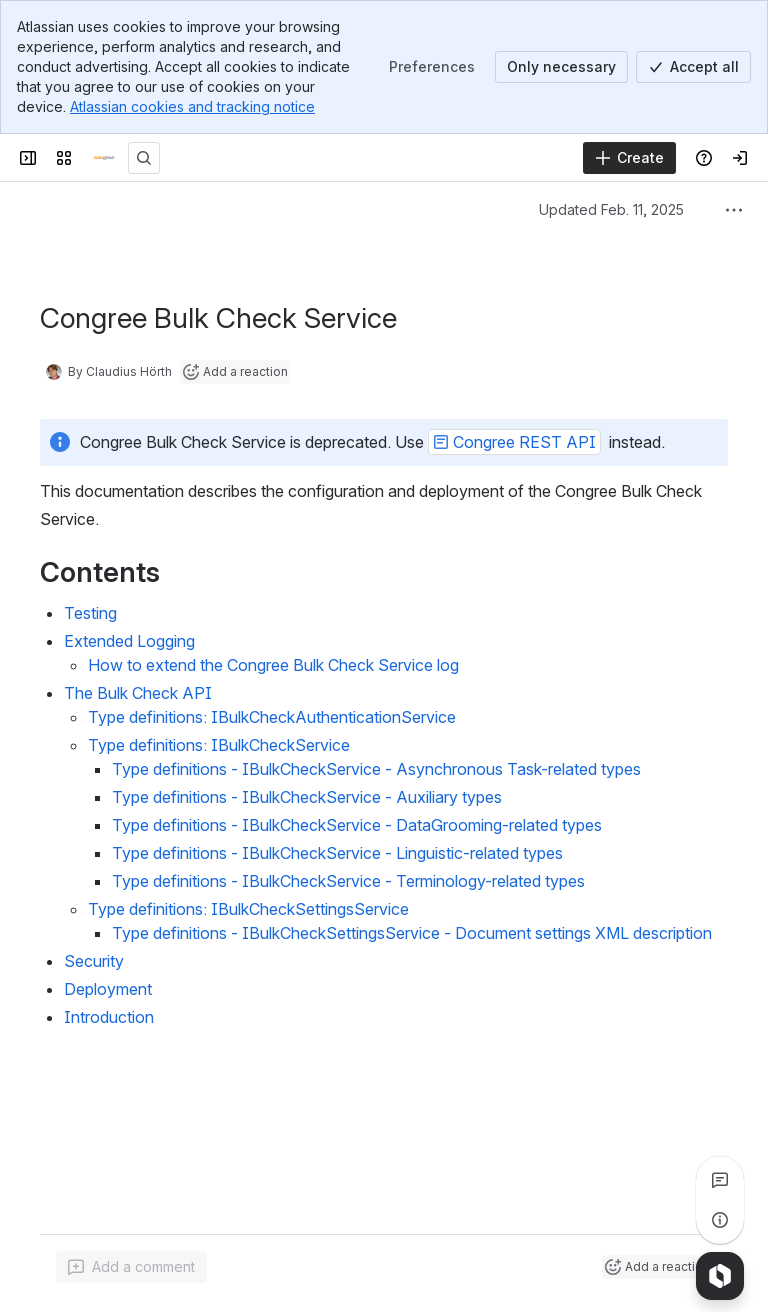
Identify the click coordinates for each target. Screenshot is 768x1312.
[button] (514, 442)
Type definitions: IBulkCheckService (219, 745)
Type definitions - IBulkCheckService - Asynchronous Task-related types (376, 769)
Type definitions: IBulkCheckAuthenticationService (272, 717)
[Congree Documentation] (104, 158)
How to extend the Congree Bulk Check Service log (273, 665)
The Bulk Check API (138, 693)
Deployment (108, 989)
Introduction (109, 1017)
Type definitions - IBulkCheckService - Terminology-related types (348, 881)
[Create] (629, 158)
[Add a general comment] (131, 1267)
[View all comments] (720, 1180)
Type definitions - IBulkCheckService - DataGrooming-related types (357, 825)
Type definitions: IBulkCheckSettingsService (248, 909)
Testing (90, 613)
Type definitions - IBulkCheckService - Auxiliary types (307, 797)
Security (94, 961)
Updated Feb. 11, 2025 (611, 209)
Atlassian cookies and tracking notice (192, 106)
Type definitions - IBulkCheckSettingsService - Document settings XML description (412, 933)
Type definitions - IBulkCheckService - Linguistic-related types (337, 853)
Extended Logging (129, 641)
